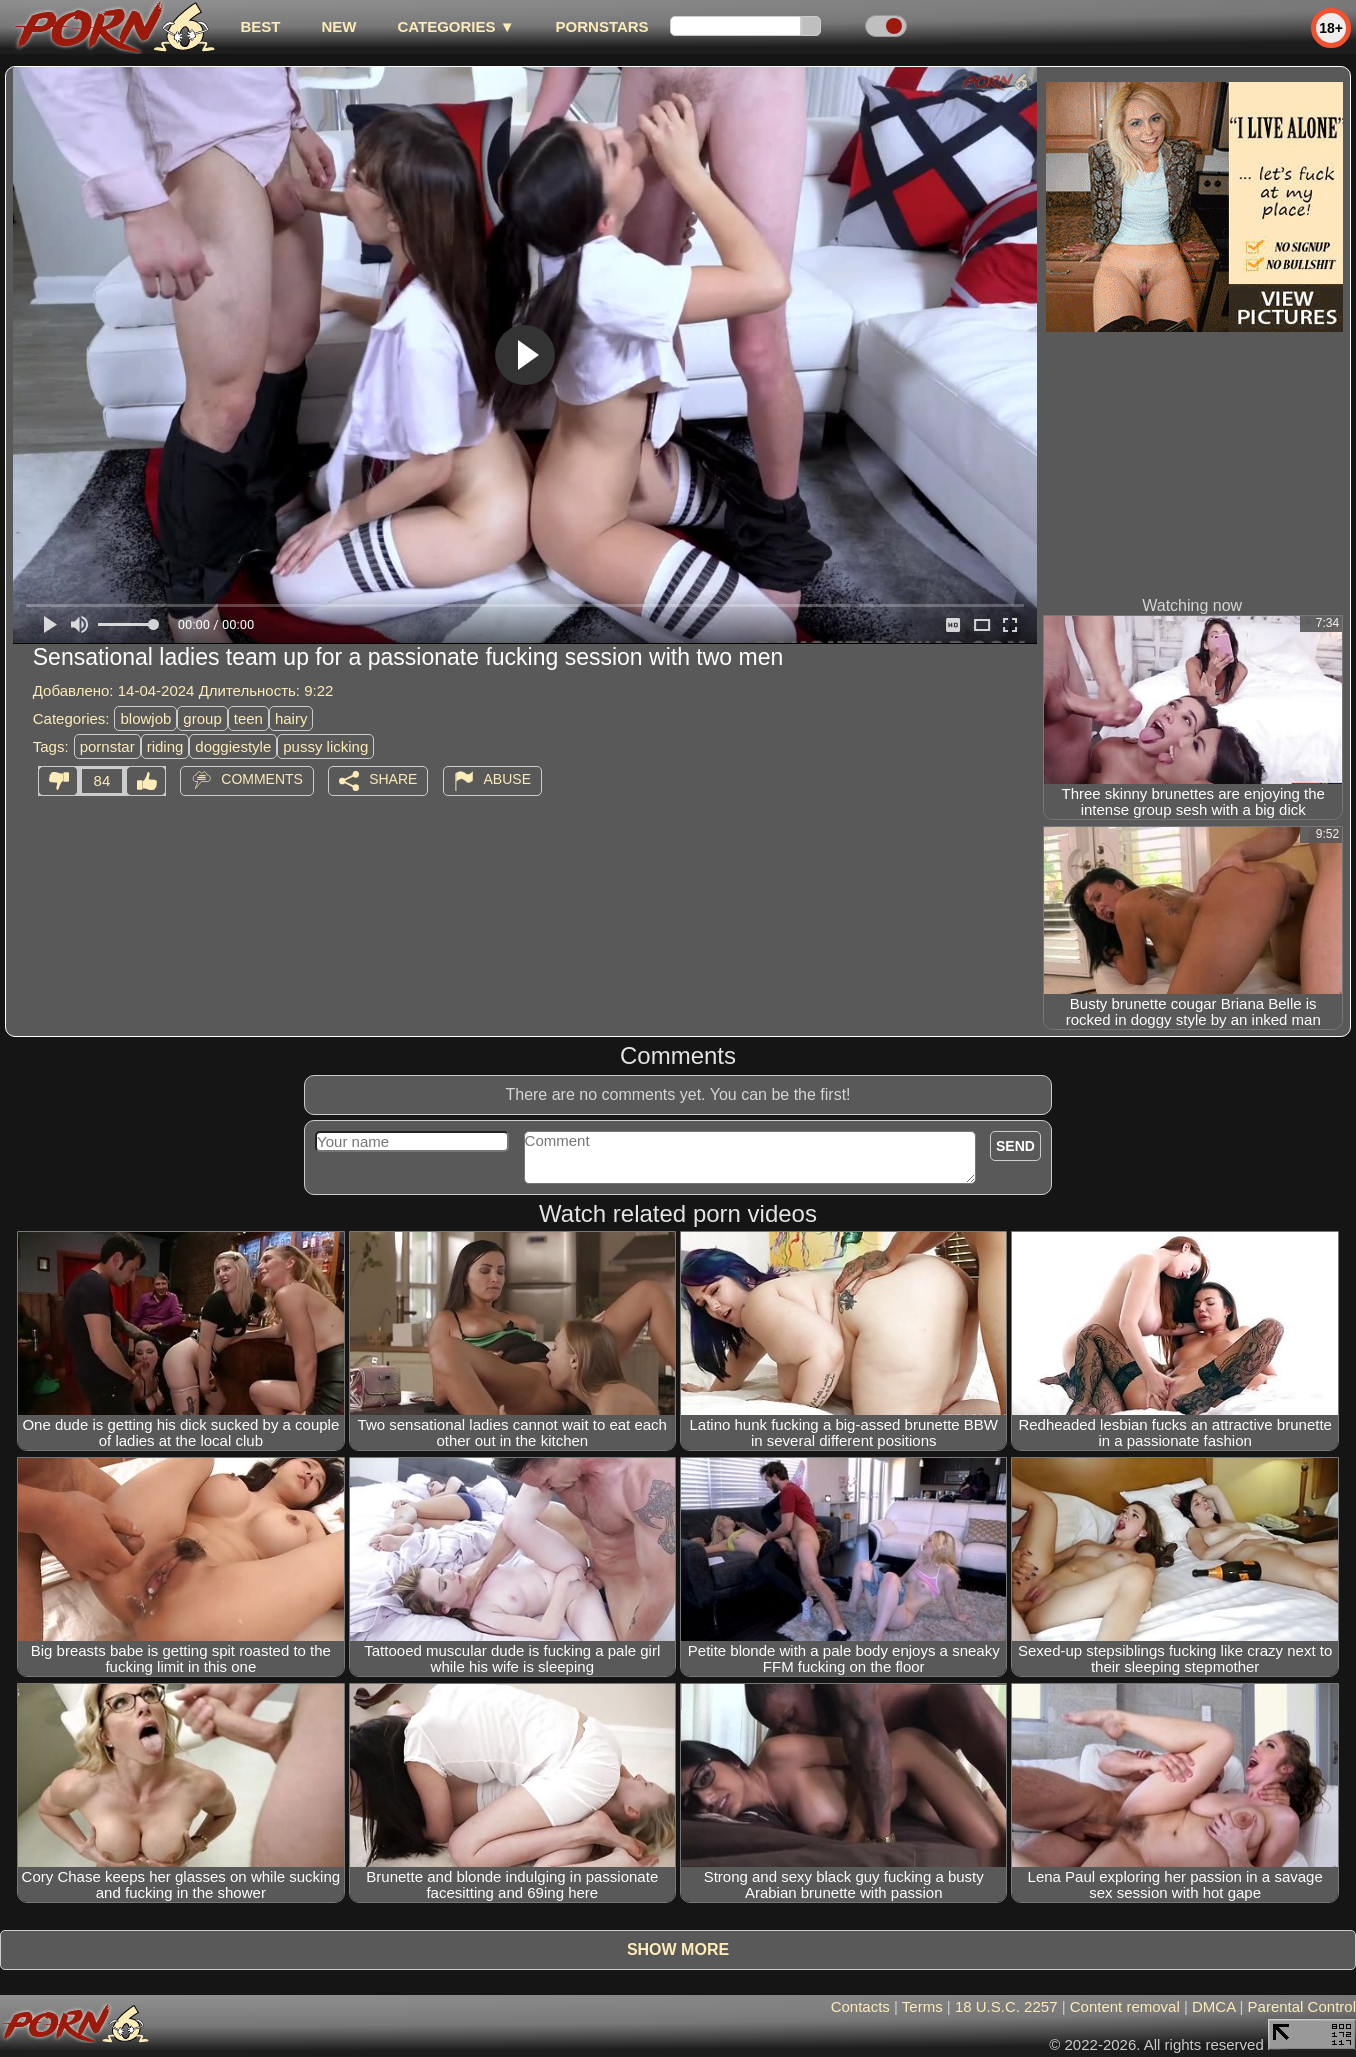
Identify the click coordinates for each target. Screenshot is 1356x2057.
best (260, 26)
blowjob (145, 718)
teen (248, 718)
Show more (678, 1949)
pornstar (107, 746)
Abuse (507, 779)
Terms (922, 2006)
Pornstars (602, 26)
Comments (262, 779)
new (338, 26)
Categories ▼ (455, 26)
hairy (291, 718)
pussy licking (325, 746)
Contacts (860, 2006)
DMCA (1213, 2006)
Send (1015, 1146)
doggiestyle (233, 746)
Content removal (1125, 2006)
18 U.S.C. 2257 (1006, 2006)
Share (393, 779)
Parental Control (1302, 2006)
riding (165, 746)
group (202, 718)
